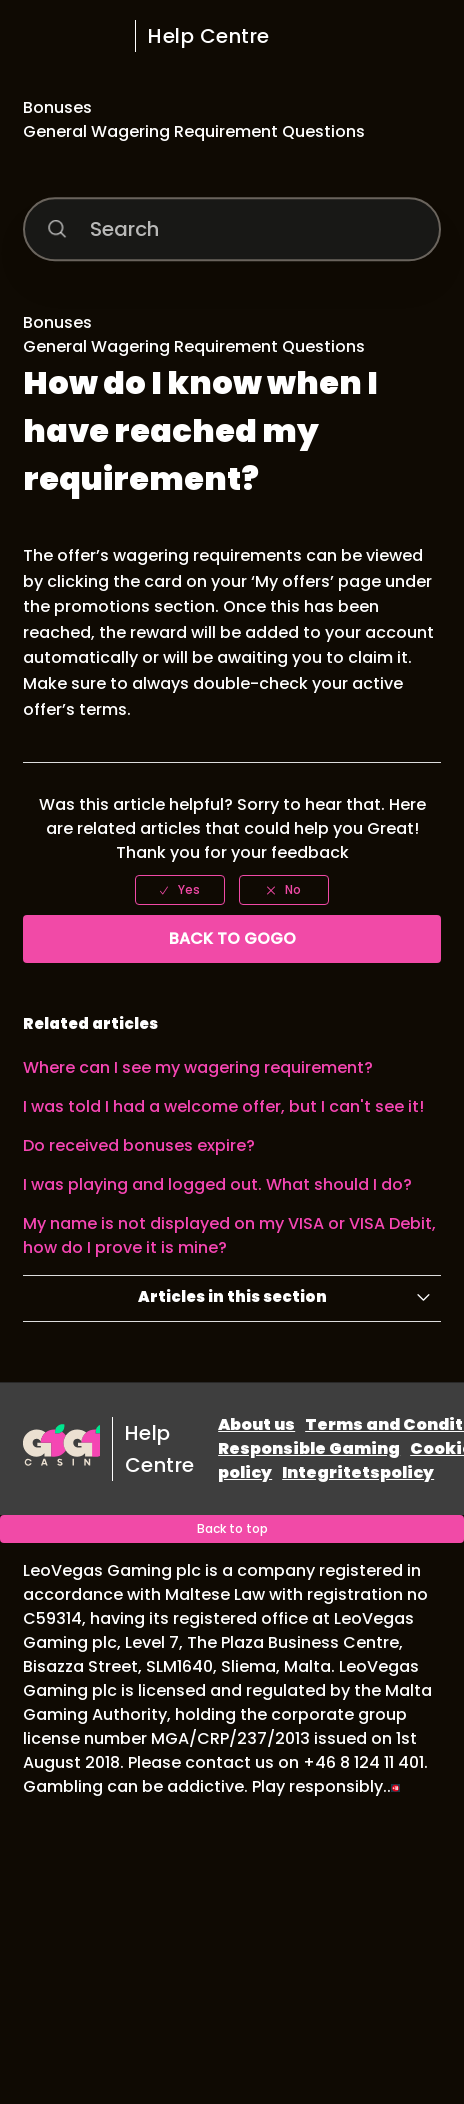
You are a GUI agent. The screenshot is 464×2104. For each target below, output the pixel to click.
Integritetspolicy (358, 1472)
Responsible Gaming (309, 1448)
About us (256, 1424)
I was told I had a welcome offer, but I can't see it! (223, 1106)
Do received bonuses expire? (139, 1145)
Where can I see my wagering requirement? (198, 1067)
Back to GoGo (232, 938)
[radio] (180, 890)
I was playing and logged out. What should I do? (217, 1184)
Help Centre (209, 36)
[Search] (232, 230)
